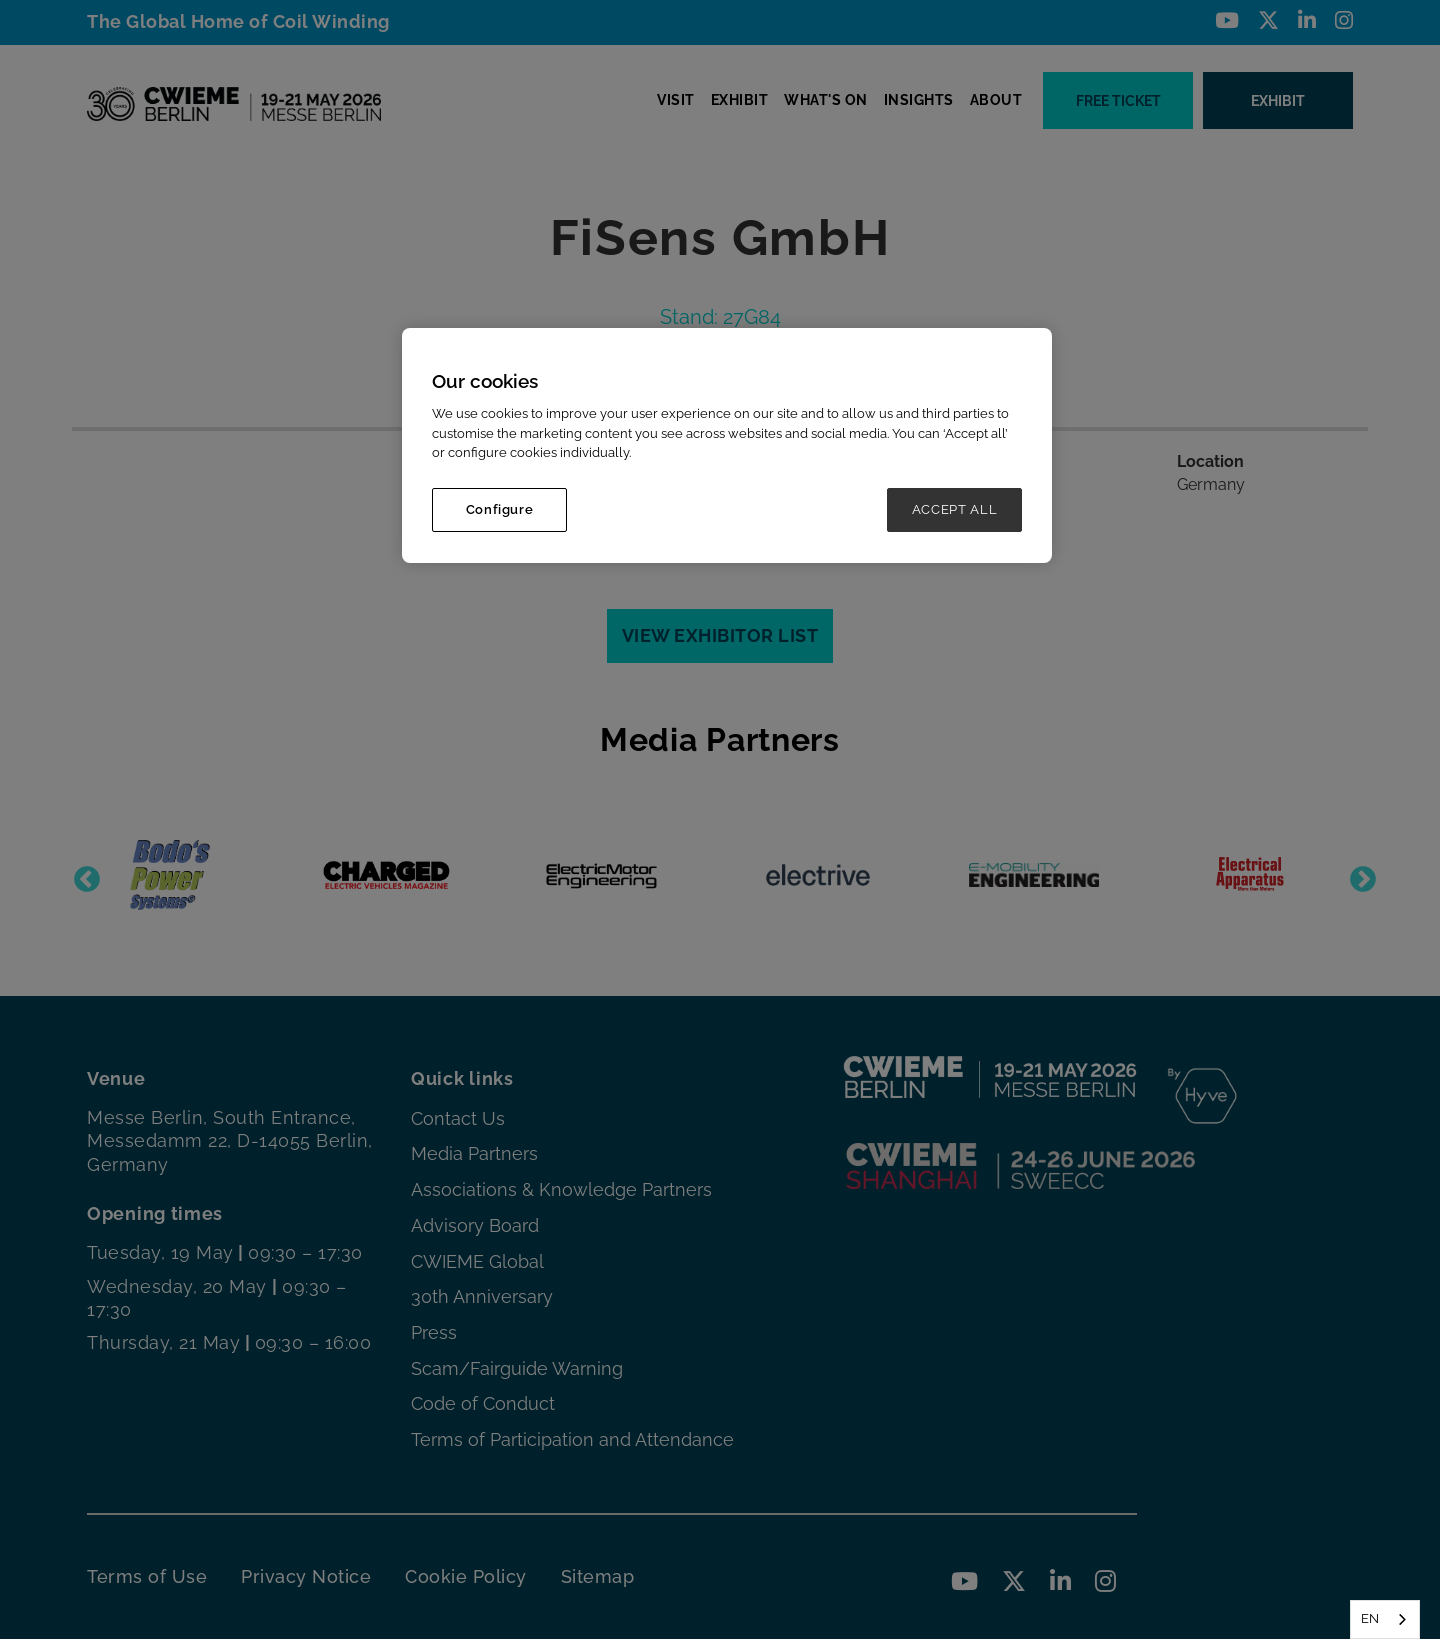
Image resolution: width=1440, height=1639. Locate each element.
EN (1370, 1618)
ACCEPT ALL (955, 509)
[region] (727, 445)
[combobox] (1385, 1619)
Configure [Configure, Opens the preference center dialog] (500, 509)
